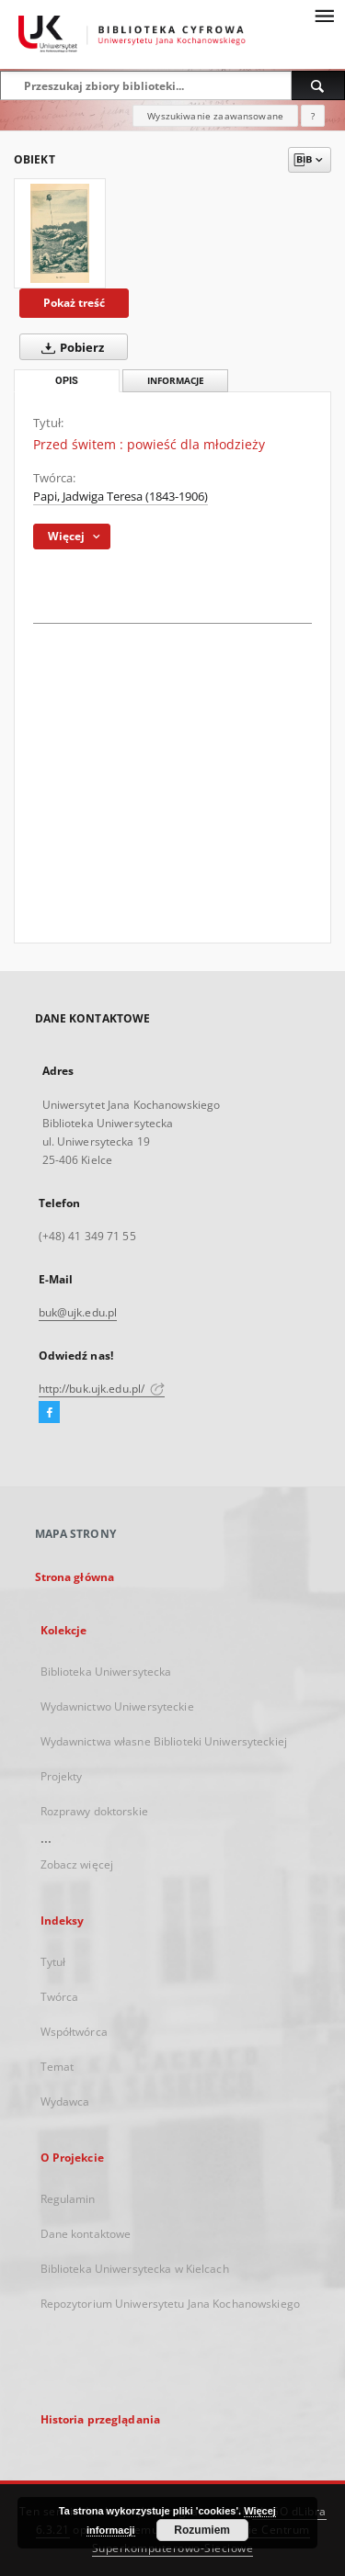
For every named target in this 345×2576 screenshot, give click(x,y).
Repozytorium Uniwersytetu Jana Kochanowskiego (170, 2303)
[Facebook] (49, 1413)
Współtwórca (74, 2031)
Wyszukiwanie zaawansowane (215, 115)
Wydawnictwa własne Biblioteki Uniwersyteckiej (163, 1741)
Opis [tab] (66, 381)
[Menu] (323, 14)
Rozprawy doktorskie (94, 1811)
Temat (57, 2066)
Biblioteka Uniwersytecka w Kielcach (134, 2269)
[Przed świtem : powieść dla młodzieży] (59, 233)
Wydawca (65, 2101)
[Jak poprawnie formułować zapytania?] (313, 116)
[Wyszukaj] (318, 85)
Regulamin (68, 2199)
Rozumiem (202, 2530)
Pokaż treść (74, 303)
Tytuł (53, 1962)
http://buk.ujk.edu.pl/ (102, 1388)
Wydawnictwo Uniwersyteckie (117, 1706)
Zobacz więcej (77, 1864)
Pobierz (69, 347)
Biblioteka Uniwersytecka (106, 1671)
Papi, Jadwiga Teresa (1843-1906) (120, 496)
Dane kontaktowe (86, 2234)
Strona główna (75, 1577)
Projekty (61, 1776)
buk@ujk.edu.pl (78, 1312)
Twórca (59, 1997)
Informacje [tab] (175, 381)
